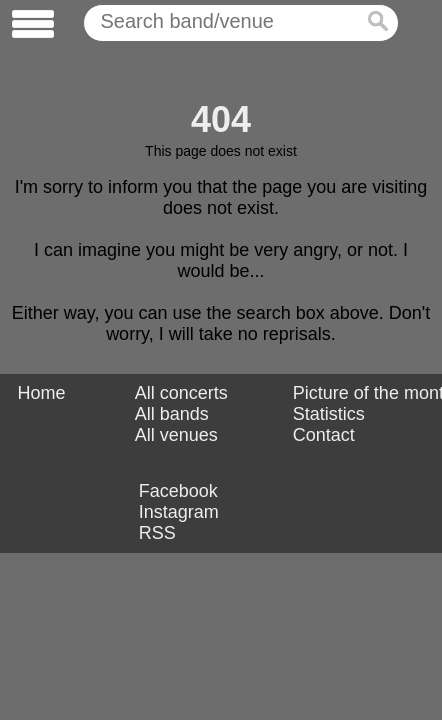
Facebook (178, 491)
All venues (176, 435)
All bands (172, 414)
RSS (157, 533)
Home (41, 393)
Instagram (179, 512)
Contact (324, 435)
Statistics (329, 414)
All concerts (181, 393)
